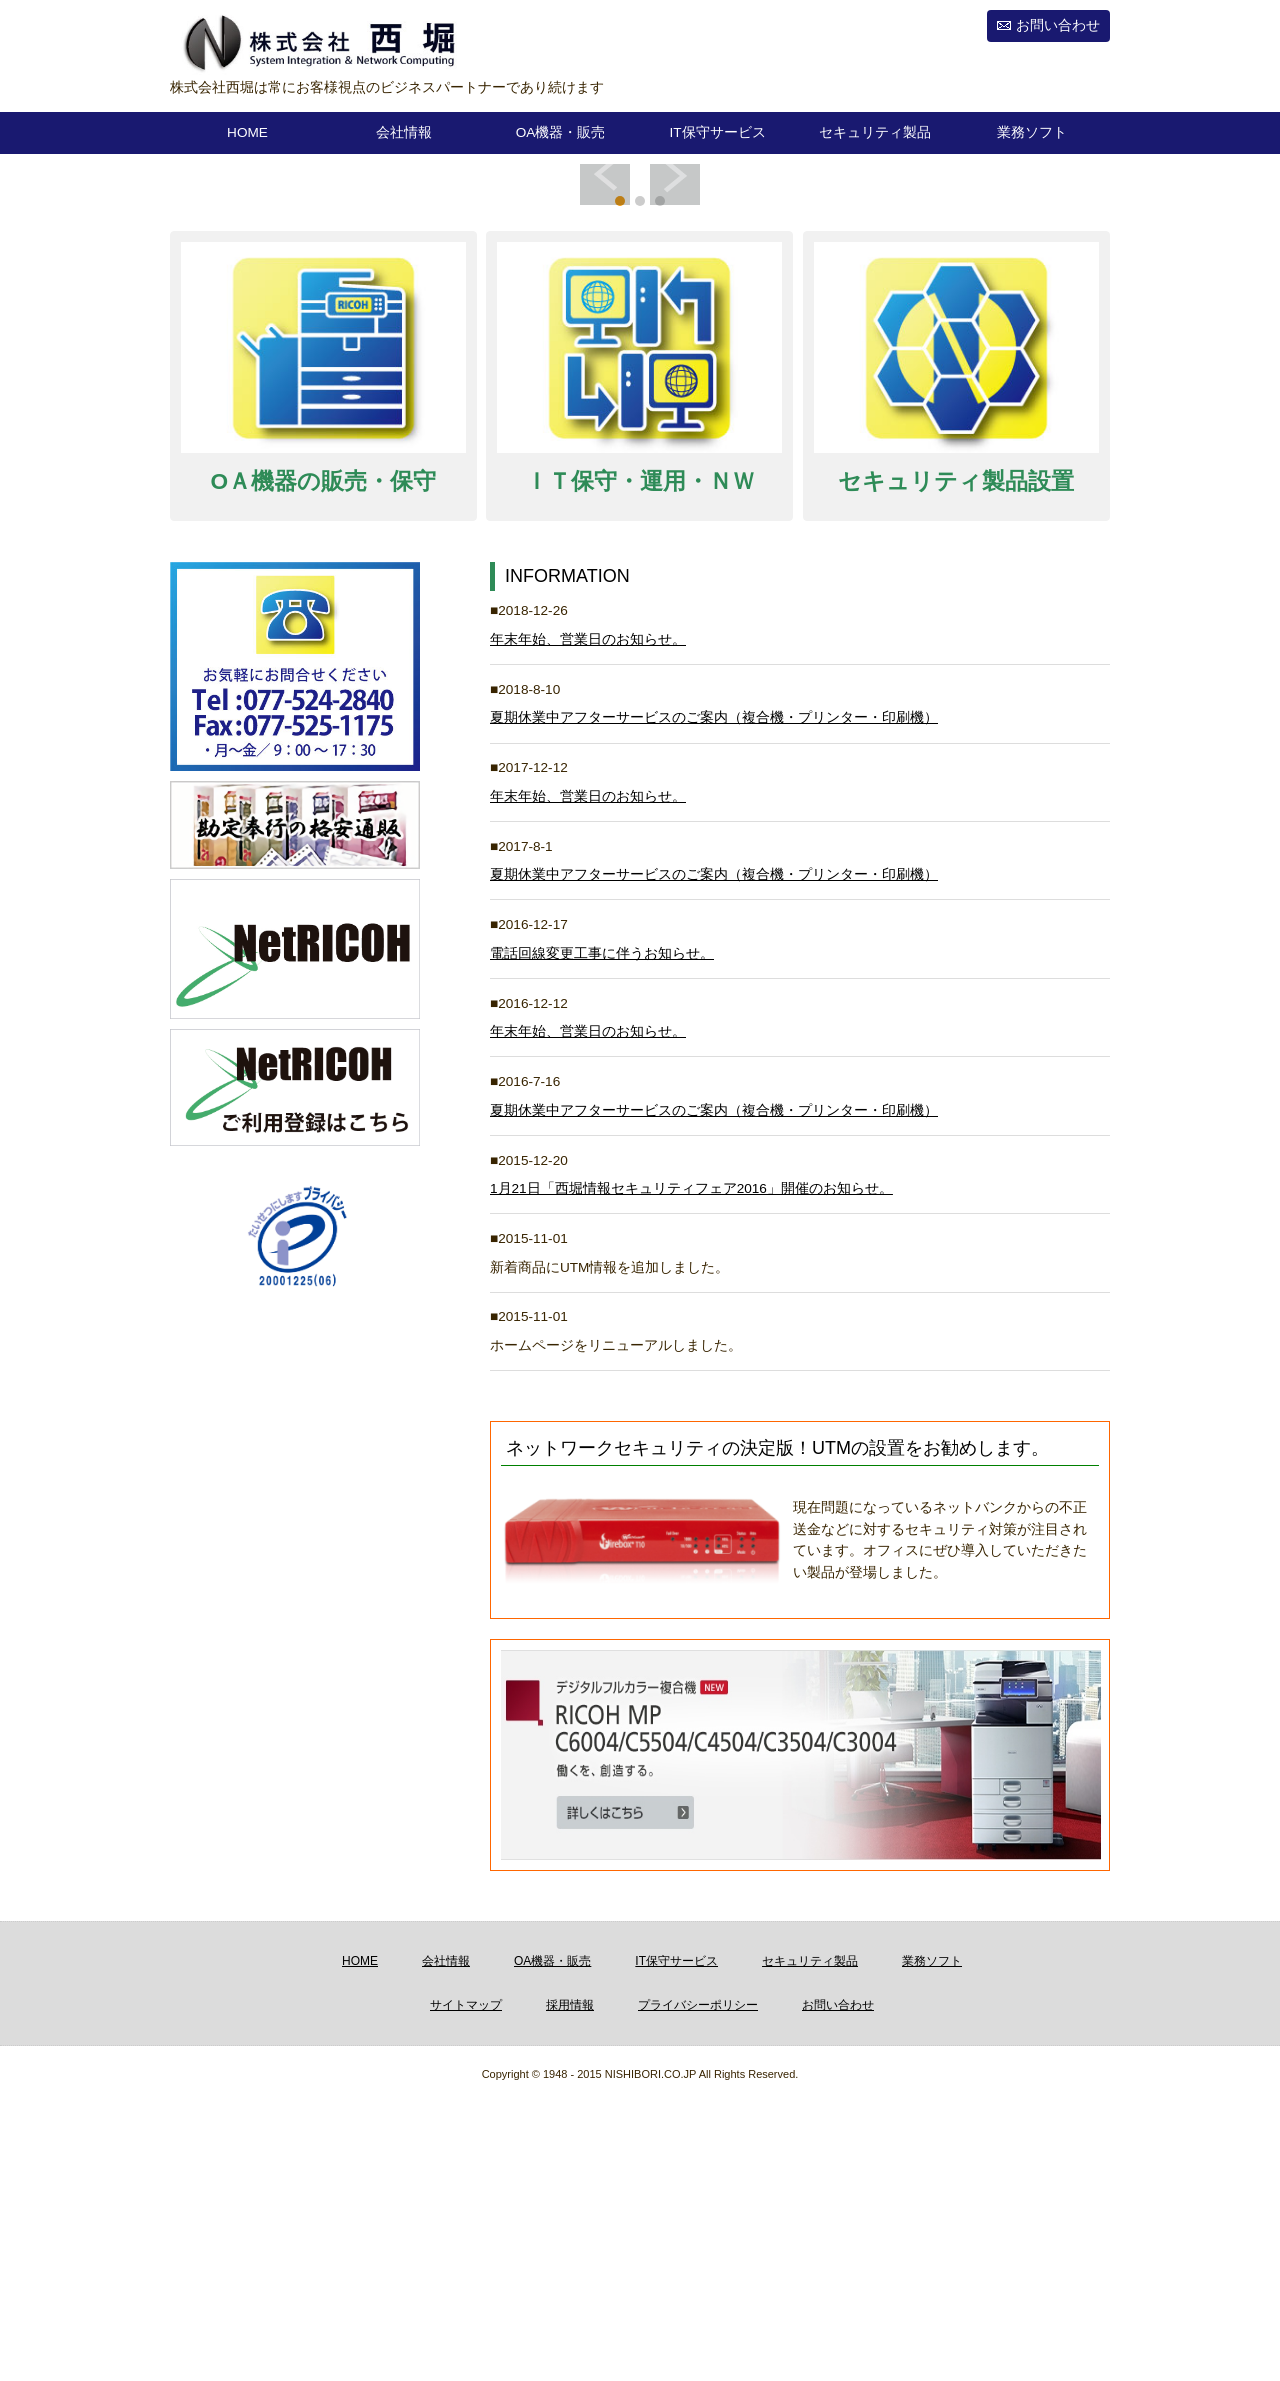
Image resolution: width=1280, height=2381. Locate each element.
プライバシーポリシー (698, 2283)
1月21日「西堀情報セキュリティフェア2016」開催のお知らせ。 (691, 1466)
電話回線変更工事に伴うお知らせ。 (602, 1231)
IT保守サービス (717, 132)
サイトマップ (466, 2283)
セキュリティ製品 (875, 132)
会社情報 (404, 132)
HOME (247, 132)
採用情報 (570, 2283)
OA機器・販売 (561, 132)
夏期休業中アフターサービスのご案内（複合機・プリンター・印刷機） (714, 995)
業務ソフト (1032, 132)
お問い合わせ (1058, 25)
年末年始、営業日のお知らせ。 (588, 917)
